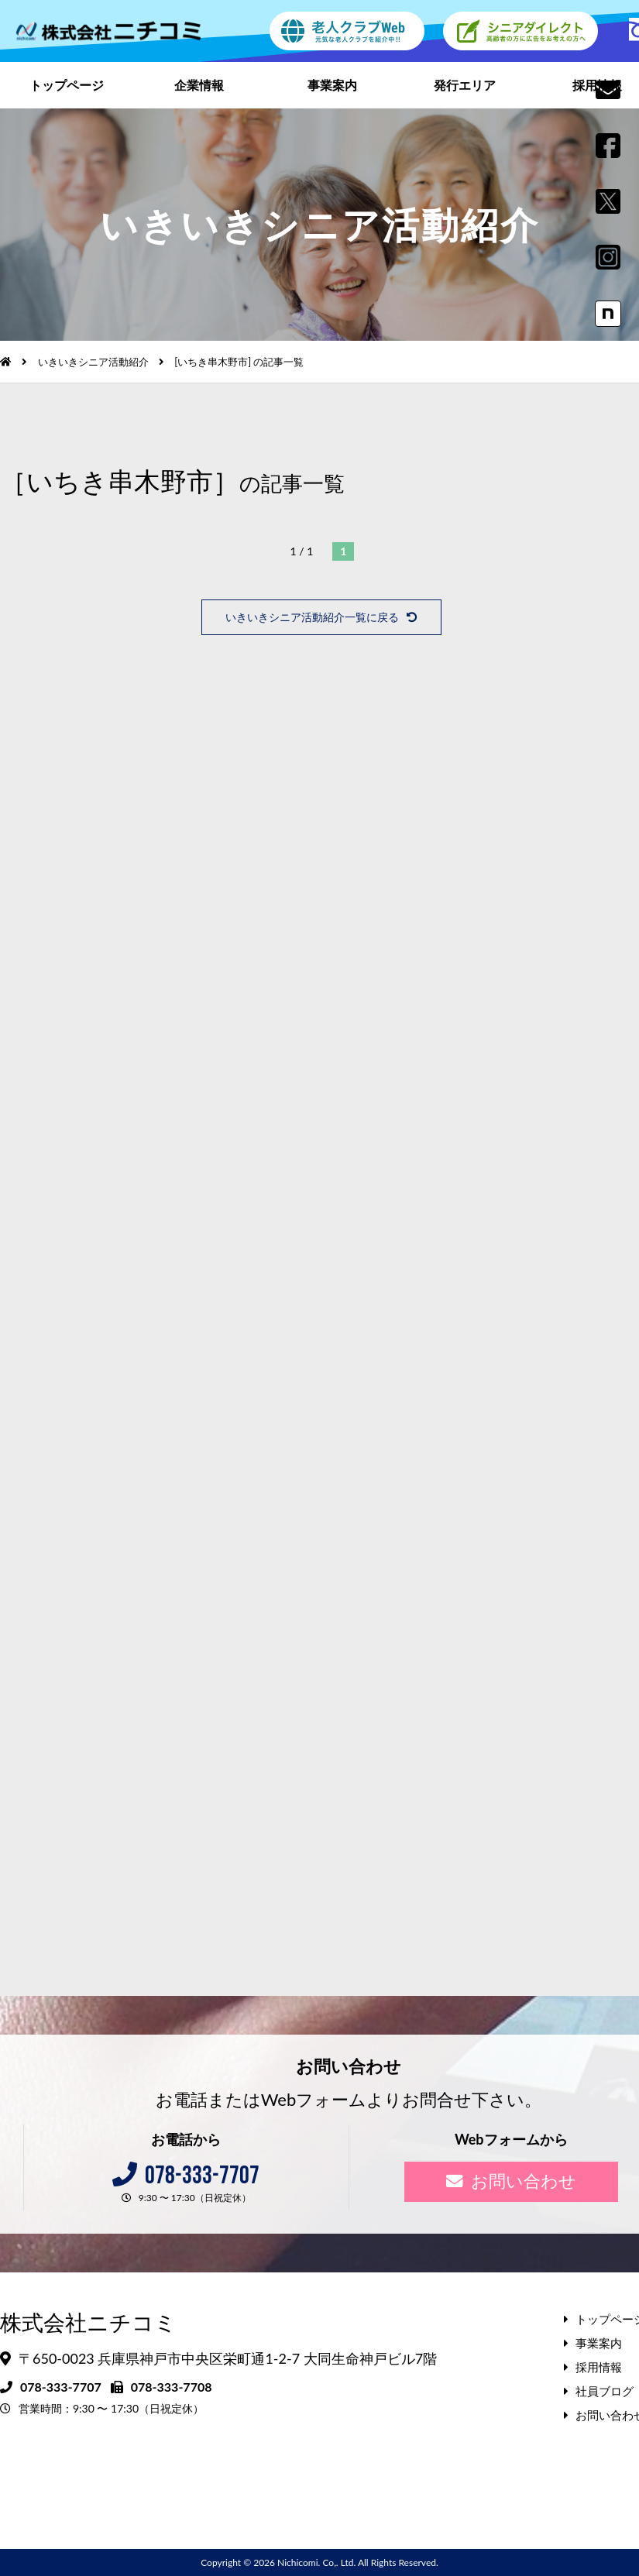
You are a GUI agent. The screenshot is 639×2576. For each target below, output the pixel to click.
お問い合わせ (511, 2181)
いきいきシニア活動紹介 (93, 361)
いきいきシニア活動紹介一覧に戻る (321, 616)
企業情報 (199, 84)
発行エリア (465, 84)
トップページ (66, 84)
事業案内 (332, 84)
